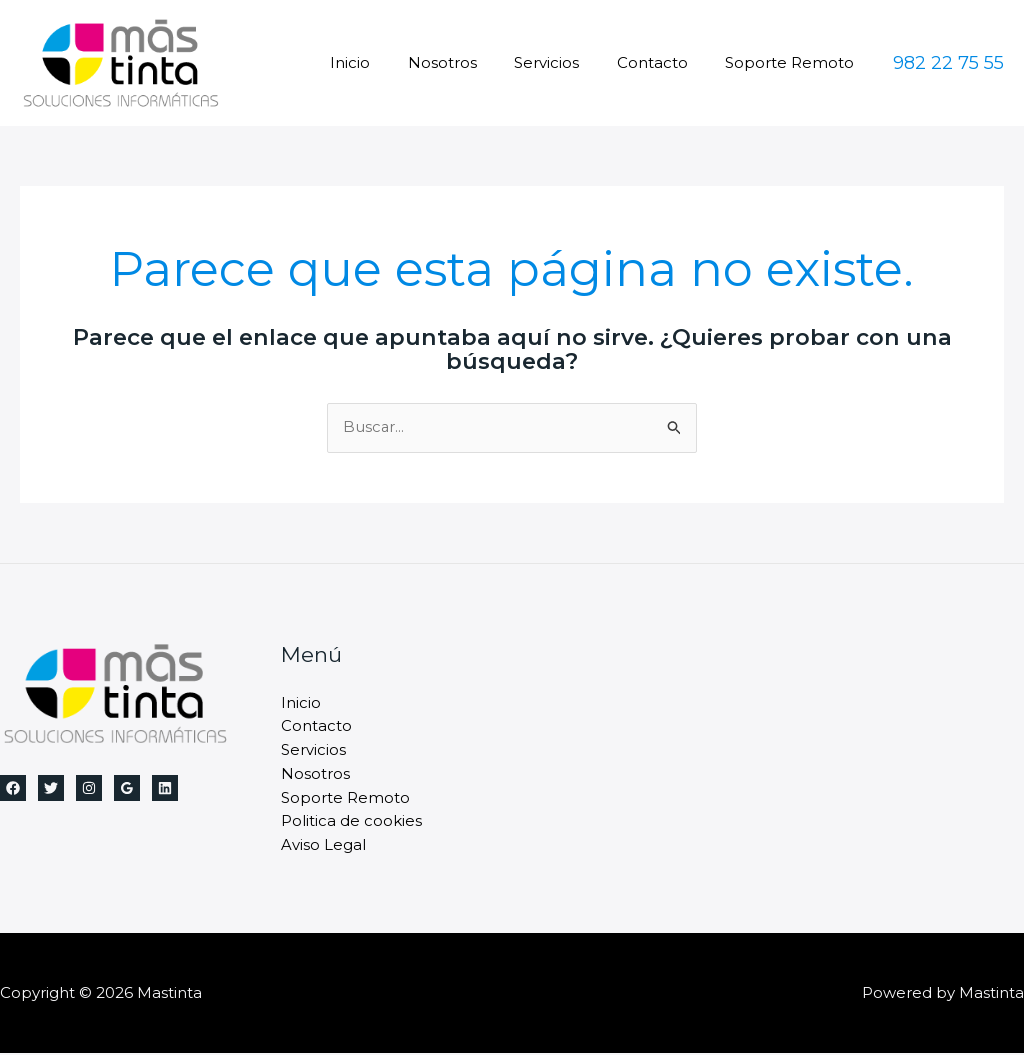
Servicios (565, 62)
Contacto (663, 62)
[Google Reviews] (127, 788)
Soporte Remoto (793, 62)
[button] (948, 63)
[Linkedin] (165, 788)
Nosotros (468, 62)
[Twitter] (51, 788)
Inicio (384, 62)
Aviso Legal (323, 847)
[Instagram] (89, 788)
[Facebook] (13, 788)
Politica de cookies (351, 823)
